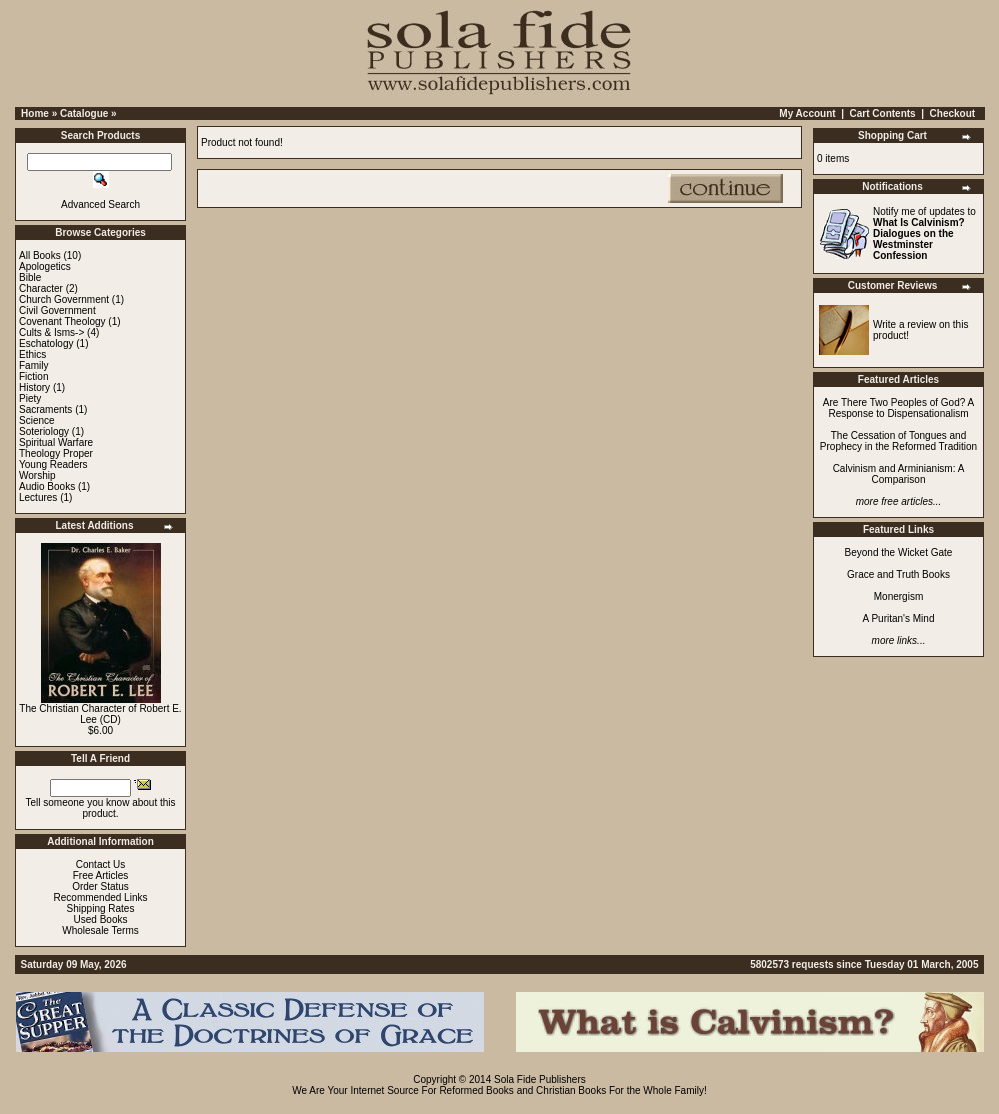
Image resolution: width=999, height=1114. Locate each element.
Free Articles (101, 875)
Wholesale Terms (100, 930)
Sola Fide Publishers (540, 1079)
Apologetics (45, 266)
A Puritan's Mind (899, 618)
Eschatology (46, 343)
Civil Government (57, 310)
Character (41, 288)
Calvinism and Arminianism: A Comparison (899, 474)
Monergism (898, 596)
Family (33, 365)
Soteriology (44, 431)
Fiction (33, 376)
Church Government (64, 299)
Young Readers (53, 464)
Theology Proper (56, 453)
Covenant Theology (62, 321)
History (34, 387)
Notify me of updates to (924, 233)
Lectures (38, 497)
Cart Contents (883, 113)
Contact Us (100, 864)
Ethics (32, 354)
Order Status (100, 886)
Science (37, 420)
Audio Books (47, 486)
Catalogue (84, 113)
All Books (40, 255)
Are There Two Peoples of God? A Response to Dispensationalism (898, 408)
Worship (37, 475)
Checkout (953, 113)
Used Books (101, 919)
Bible (30, 277)
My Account (807, 113)
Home (35, 113)
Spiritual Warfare (56, 442)
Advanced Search (100, 204)
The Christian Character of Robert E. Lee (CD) (100, 714)
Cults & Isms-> (51, 332)
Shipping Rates (101, 908)
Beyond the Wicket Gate (899, 552)
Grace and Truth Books (898, 574)
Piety (30, 398)
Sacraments (45, 409)
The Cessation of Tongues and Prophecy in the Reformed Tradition (898, 441)
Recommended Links (101, 897)
